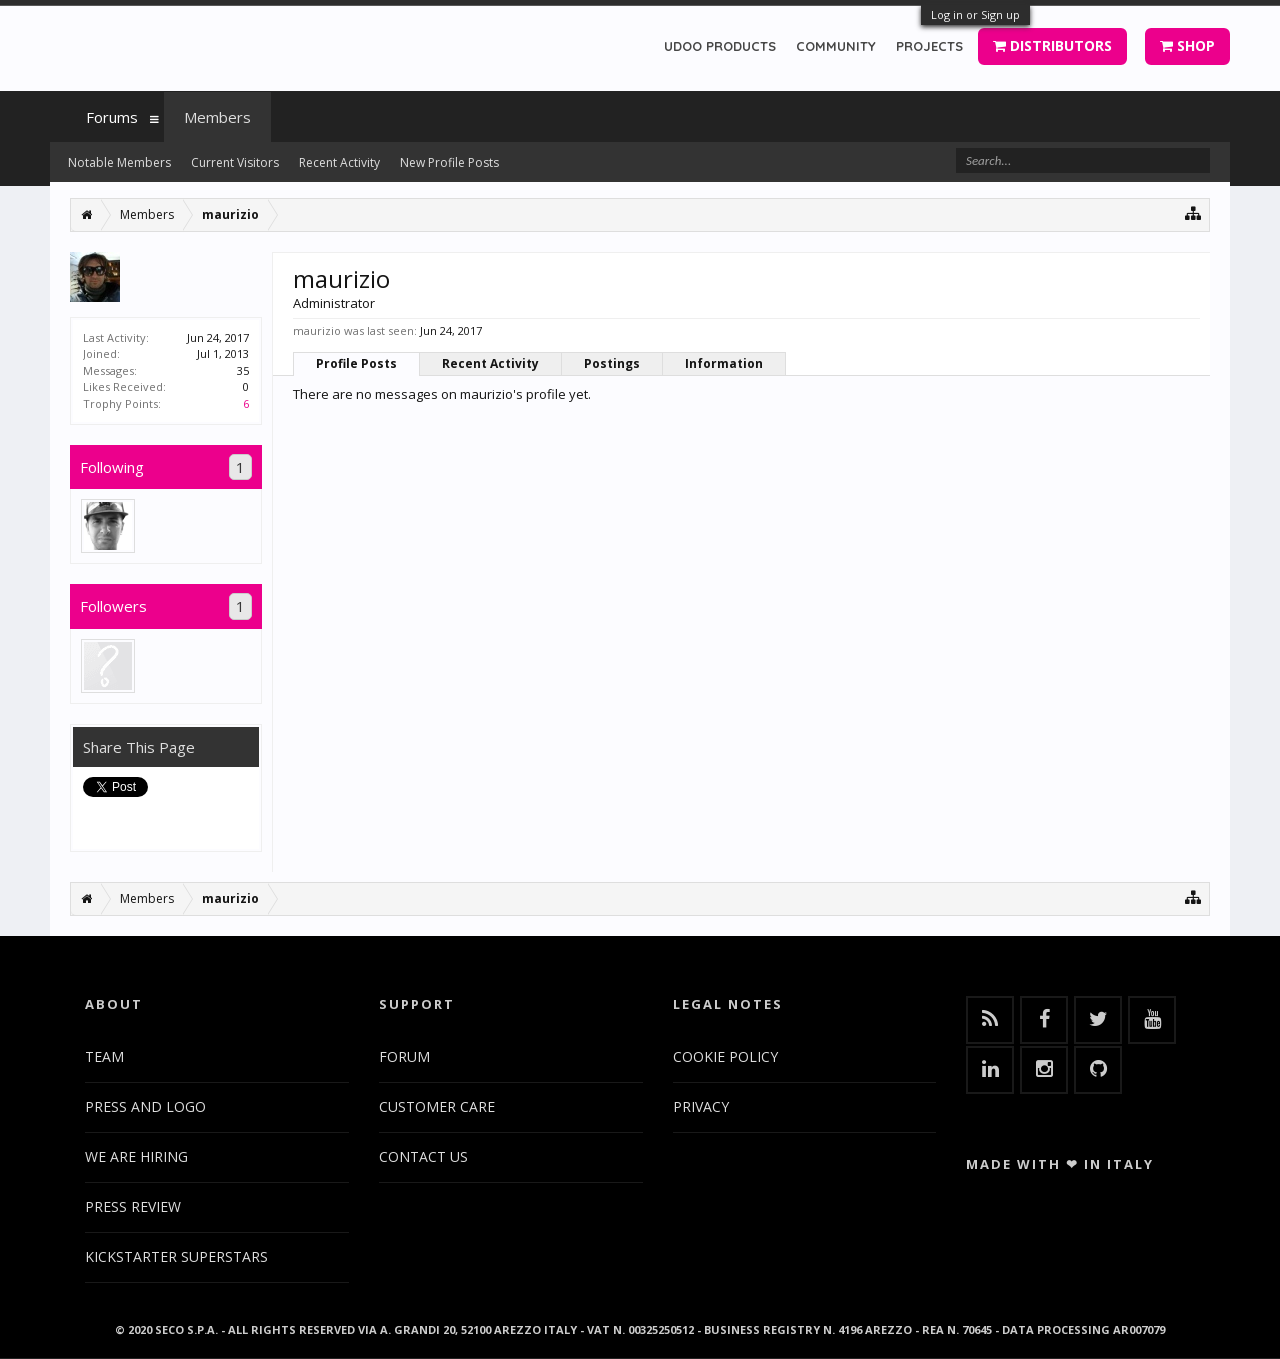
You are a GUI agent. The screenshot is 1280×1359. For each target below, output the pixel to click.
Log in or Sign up (975, 14)
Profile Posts (356, 363)
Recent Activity (490, 363)
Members (217, 117)
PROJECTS (929, 46)
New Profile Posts (449, 162)
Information (724, 363)
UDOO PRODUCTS (720, 46)
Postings (612, 363)
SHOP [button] (1187, 45)
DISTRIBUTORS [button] (1052, 45)
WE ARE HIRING (136, 1156)
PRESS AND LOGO (145, 1106)
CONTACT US (423, 1156)
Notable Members (119, 162)
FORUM (404, 1056)
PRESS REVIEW (133, 1206)
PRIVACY (701, 1106)
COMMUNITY (836, 46)
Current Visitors (235, 162)
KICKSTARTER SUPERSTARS (176, 1256)
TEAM (104, 1056)
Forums (112, 117)
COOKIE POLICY (725, 1056)
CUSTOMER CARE (437, 1106)
